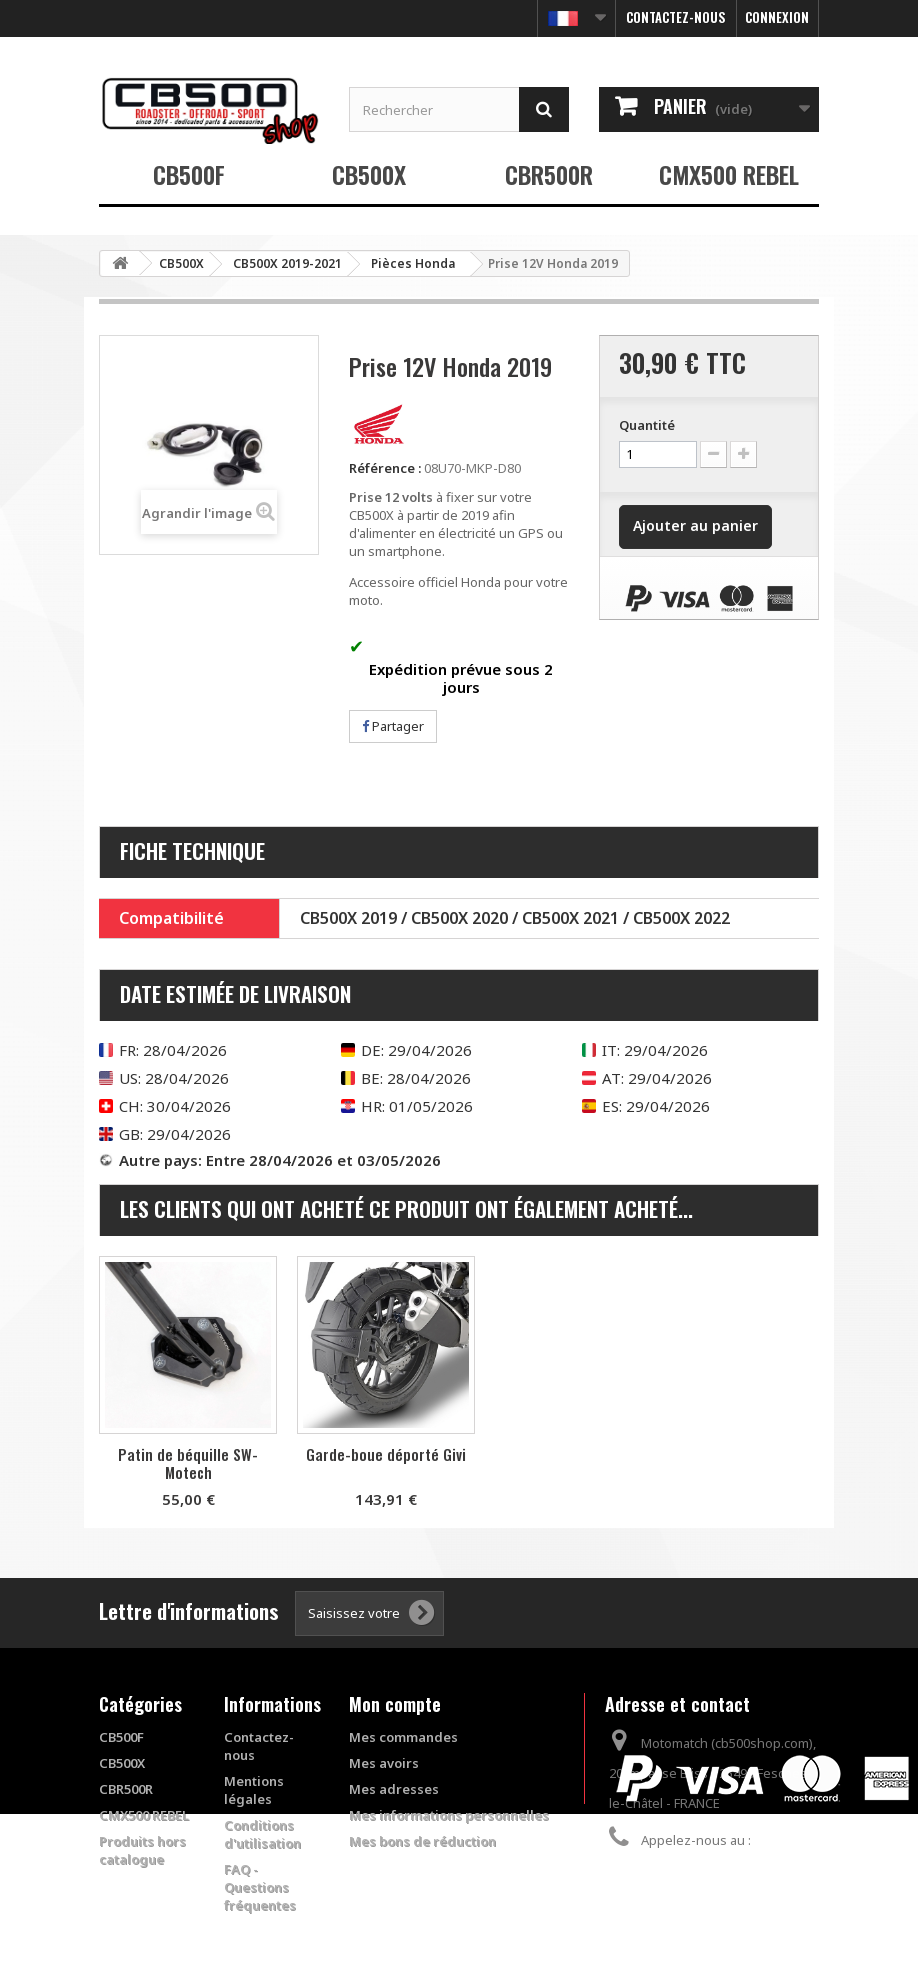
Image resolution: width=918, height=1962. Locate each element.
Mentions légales (254, 1790)
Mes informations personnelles (449, 1815)
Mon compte (395, 1704)
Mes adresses (394, 1789)
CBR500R (549, 174)
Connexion (777, 17)
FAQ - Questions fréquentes (260, 1887)
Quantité (647, 425)
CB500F (189, 174)
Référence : (385, 468)
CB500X (369, 174)
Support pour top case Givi (386, 1454)
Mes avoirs (384, 1763)
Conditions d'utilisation (262, 1834)
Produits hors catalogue (142, 1850)
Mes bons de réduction (422, 1841)
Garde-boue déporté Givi (782, 1454)
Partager (393, 726)
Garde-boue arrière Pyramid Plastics (188, 1463)
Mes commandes (403, 1737)
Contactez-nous (676, 17)
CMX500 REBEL (729, 174)
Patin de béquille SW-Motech (584, 1463)
